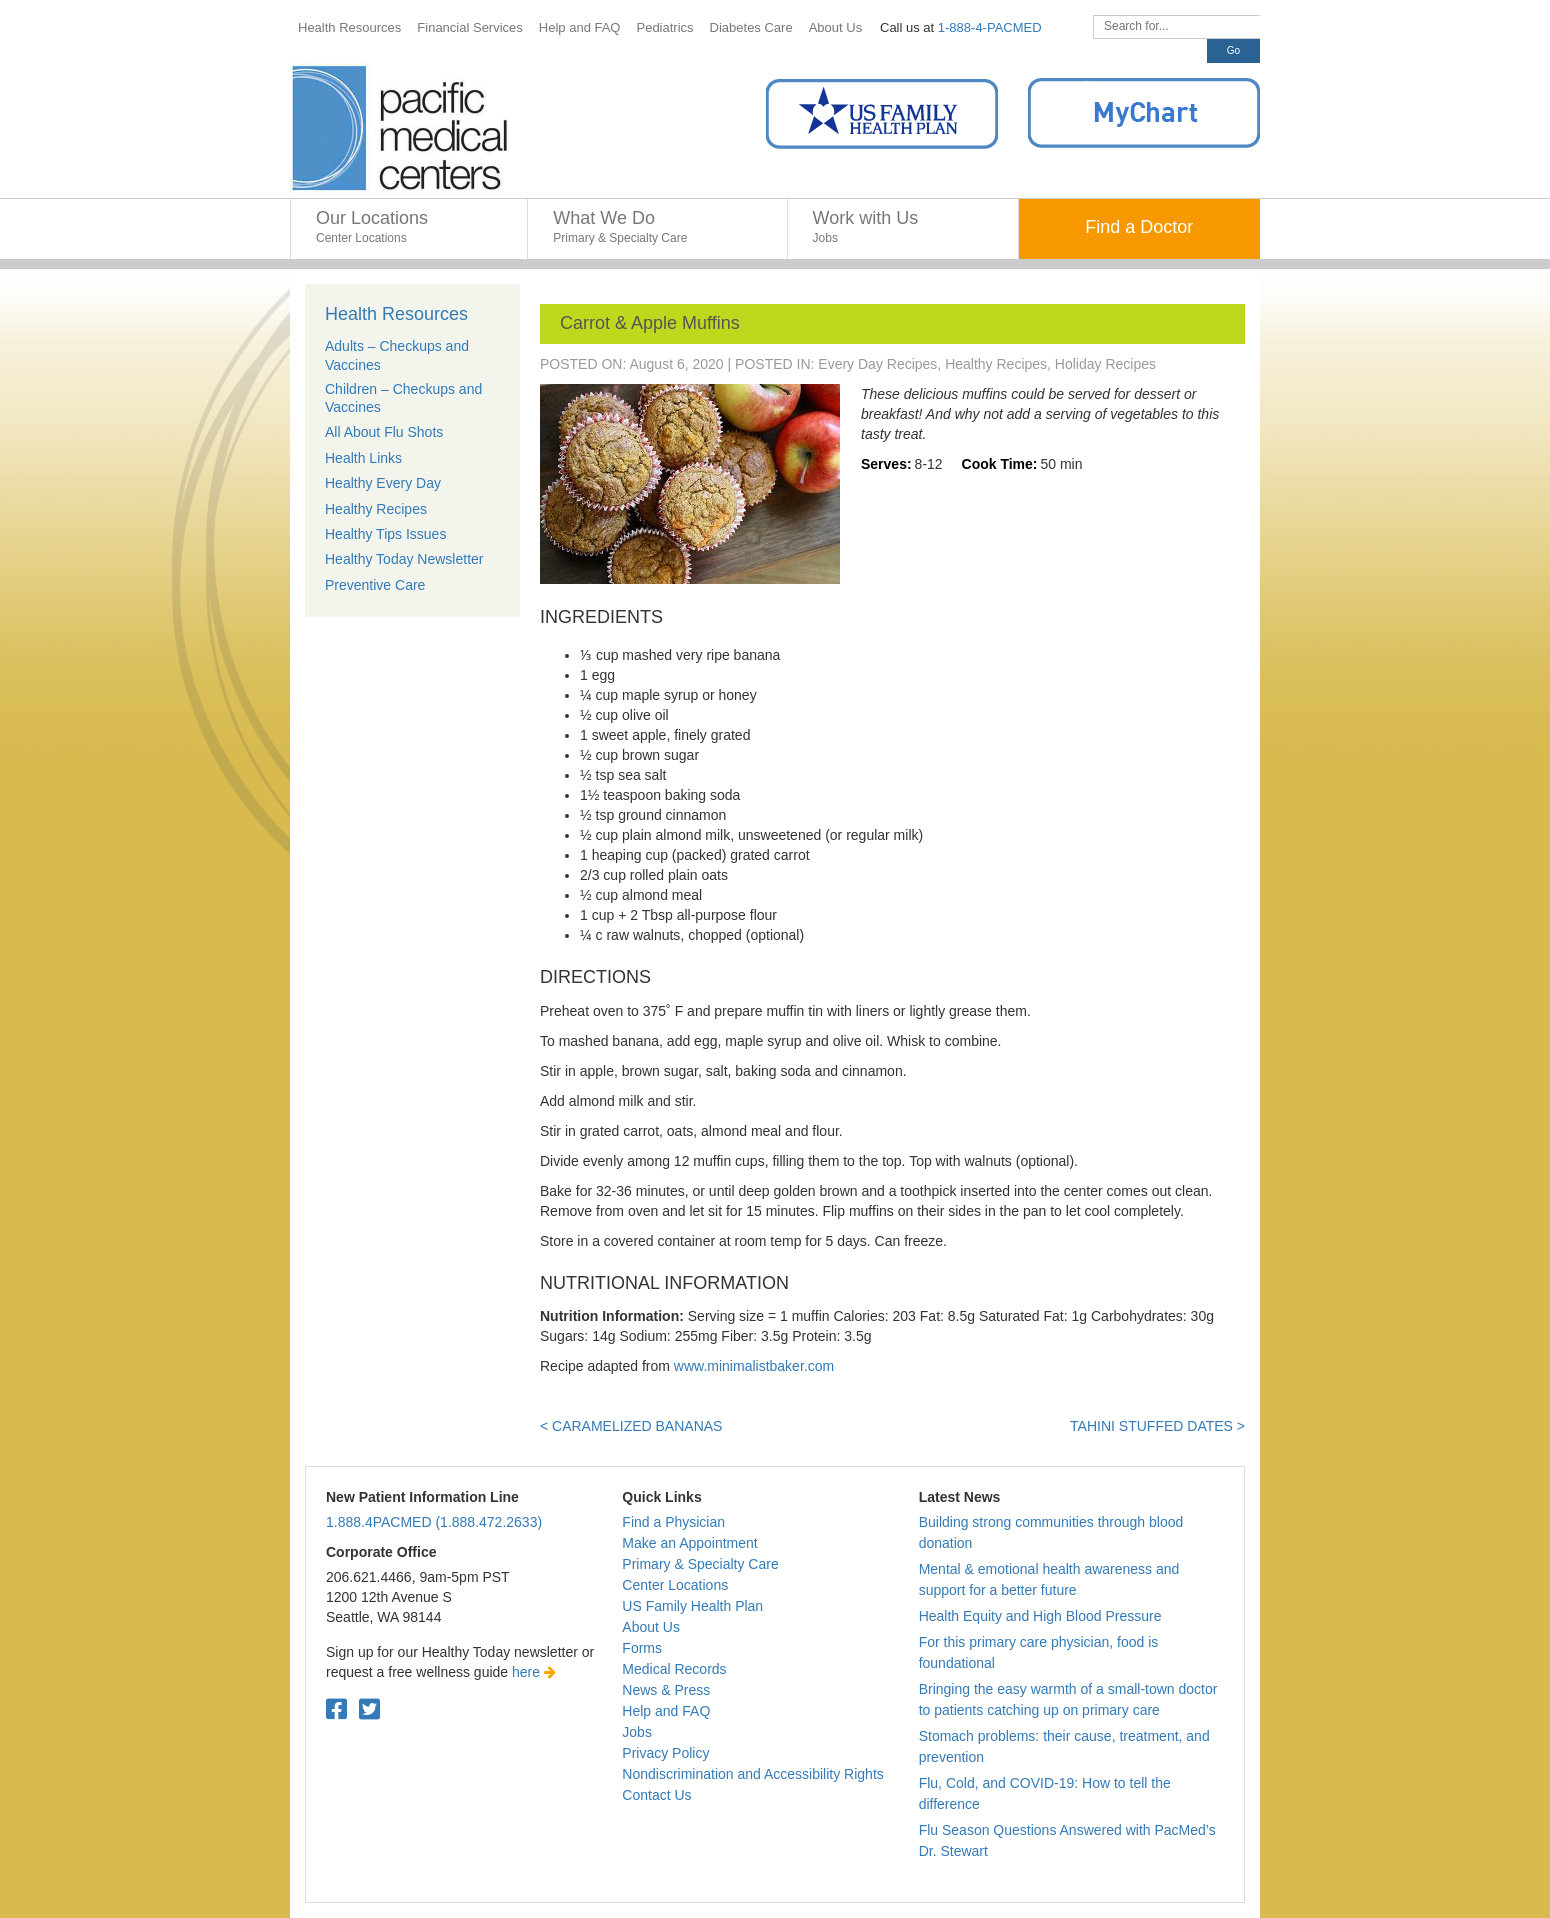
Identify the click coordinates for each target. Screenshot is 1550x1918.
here (534, 1672)
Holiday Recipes (1105, 364)
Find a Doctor (1139, 227)
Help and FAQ (666, 1711)
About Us (651, 1627)
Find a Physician (673, 1522)
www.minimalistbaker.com (754, 1366)
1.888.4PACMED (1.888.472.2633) (434, 1522)
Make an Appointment (689, 1543)
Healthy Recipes (996, 364)
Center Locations (675, 1585)
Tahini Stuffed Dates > (1157, 1426)
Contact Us (656, 1795)
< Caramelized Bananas (631, 1426)
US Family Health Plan (692, 1606)
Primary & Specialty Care (700, 1564)
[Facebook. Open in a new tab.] (336, 1709)
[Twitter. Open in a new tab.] (369, 1709)
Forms (642, 1648)
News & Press (666, 1690)
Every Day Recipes (877, 364)
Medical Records (674, 1669)
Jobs (637, 1732)
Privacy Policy (665, 1753)
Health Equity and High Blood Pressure (1040, 1616)
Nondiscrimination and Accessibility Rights (752, 1774)
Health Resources (396, 314)
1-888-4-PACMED (990, 27)
